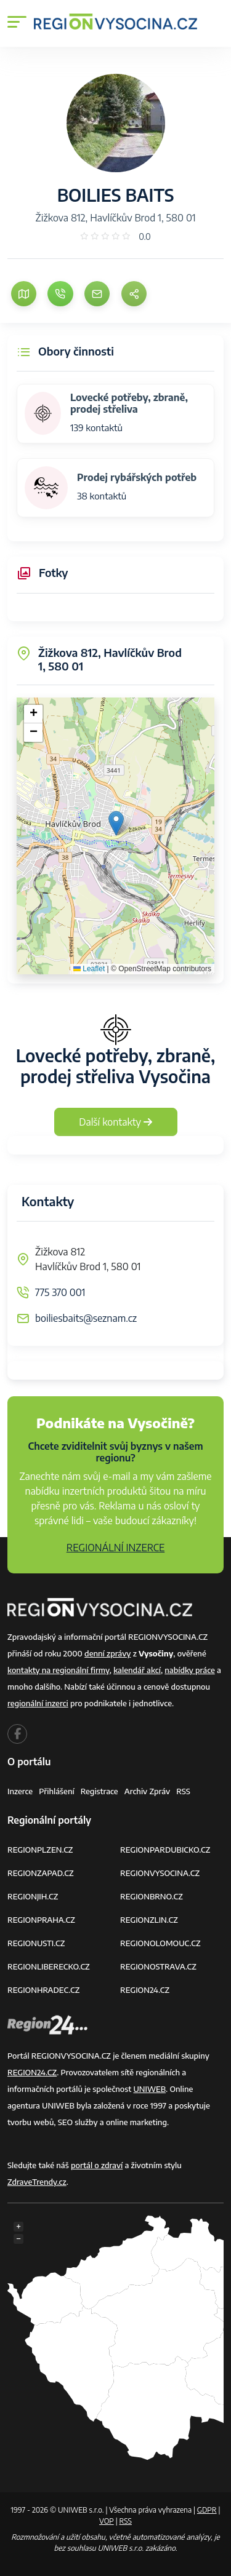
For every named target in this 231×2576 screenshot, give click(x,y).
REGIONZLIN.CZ (149, 1920)
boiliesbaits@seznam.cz (86, 1318)
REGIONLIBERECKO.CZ (48, 1966)
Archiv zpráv (147, 1791)
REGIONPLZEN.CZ (40, 1849)
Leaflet (89, 968)
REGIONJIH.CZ (32, 1896)
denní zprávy (107, 1653)
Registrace (99, 1791)
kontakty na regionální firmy (58, 1670)
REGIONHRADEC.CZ (43, 1990)
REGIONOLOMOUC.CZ (160, 1943)
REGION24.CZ (144, 1990)
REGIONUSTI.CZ (36, 1943)
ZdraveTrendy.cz (37, 2182)
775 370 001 (60, 1292)
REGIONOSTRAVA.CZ (158, 1966)
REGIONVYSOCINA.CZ (160, 1873)
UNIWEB (149, 2089)
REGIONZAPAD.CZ (40, 1873)
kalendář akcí (137, 1670)
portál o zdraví (97, 2165)
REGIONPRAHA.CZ (41, 1920)
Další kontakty (115, 1122)
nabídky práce (189, 1670)
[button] (116, 823)
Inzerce (20, 1791)
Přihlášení (57, 1791)
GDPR (207, 2509)
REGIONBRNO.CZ (151, 1896)
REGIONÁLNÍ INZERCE (116, 1547)
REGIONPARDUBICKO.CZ (165, 1849)
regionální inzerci (37, 1703)
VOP (106, 2521)
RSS (183, 1791)
